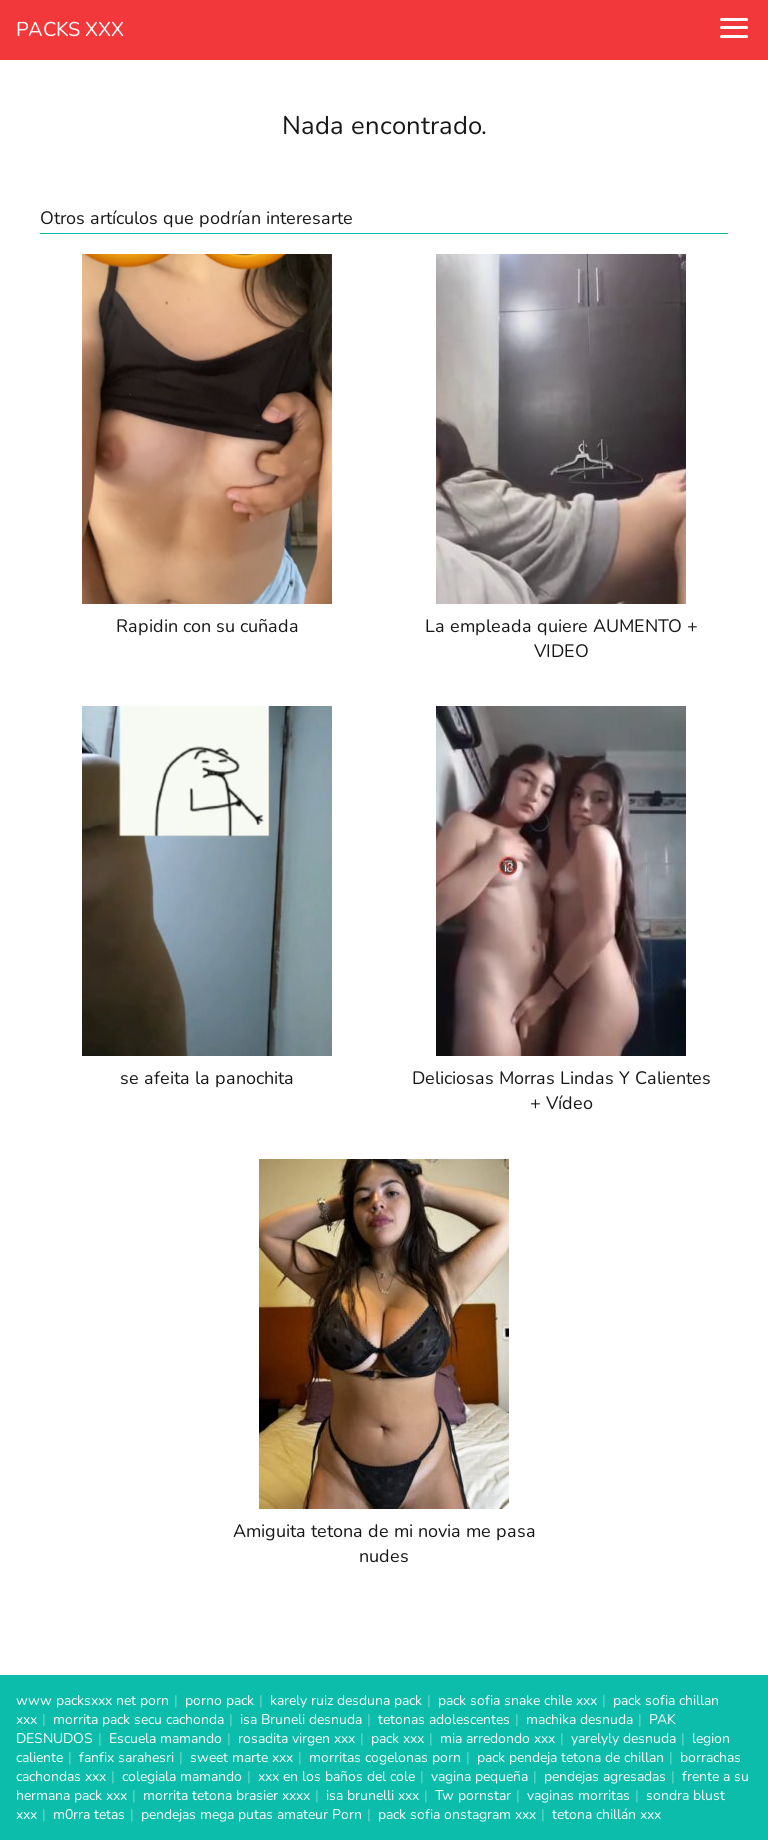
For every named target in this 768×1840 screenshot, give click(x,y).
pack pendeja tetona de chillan (570, 1757)
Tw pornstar (473, 1795)
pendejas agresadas (605, 1776)
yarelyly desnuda (623, 1738)
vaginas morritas (578, 1795)
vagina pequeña (479, 1776)
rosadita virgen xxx (296, 1738)
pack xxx (397, 1738)
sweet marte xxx (241, 1757)
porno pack (219, 1700)
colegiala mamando (182, 1776)
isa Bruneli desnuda (301, 1719)
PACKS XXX (70, 29)
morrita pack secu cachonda (138, 1719)
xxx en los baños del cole (336, 1776)
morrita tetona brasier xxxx (226, 1795)
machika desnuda (579, 1719)
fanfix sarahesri (126, 1757)
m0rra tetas (89, 1814)
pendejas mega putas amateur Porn (251, 1814)
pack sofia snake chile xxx (517, 1700)
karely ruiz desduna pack (346, 1700)
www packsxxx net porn (92, 1700)
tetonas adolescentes (444, 1719)
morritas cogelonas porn (385, 1757)
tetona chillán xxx (606, 1814)
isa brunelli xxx (372, 1795)
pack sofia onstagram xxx (457, 1814)
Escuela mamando (165, 1738)
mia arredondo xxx (497, 1738)
